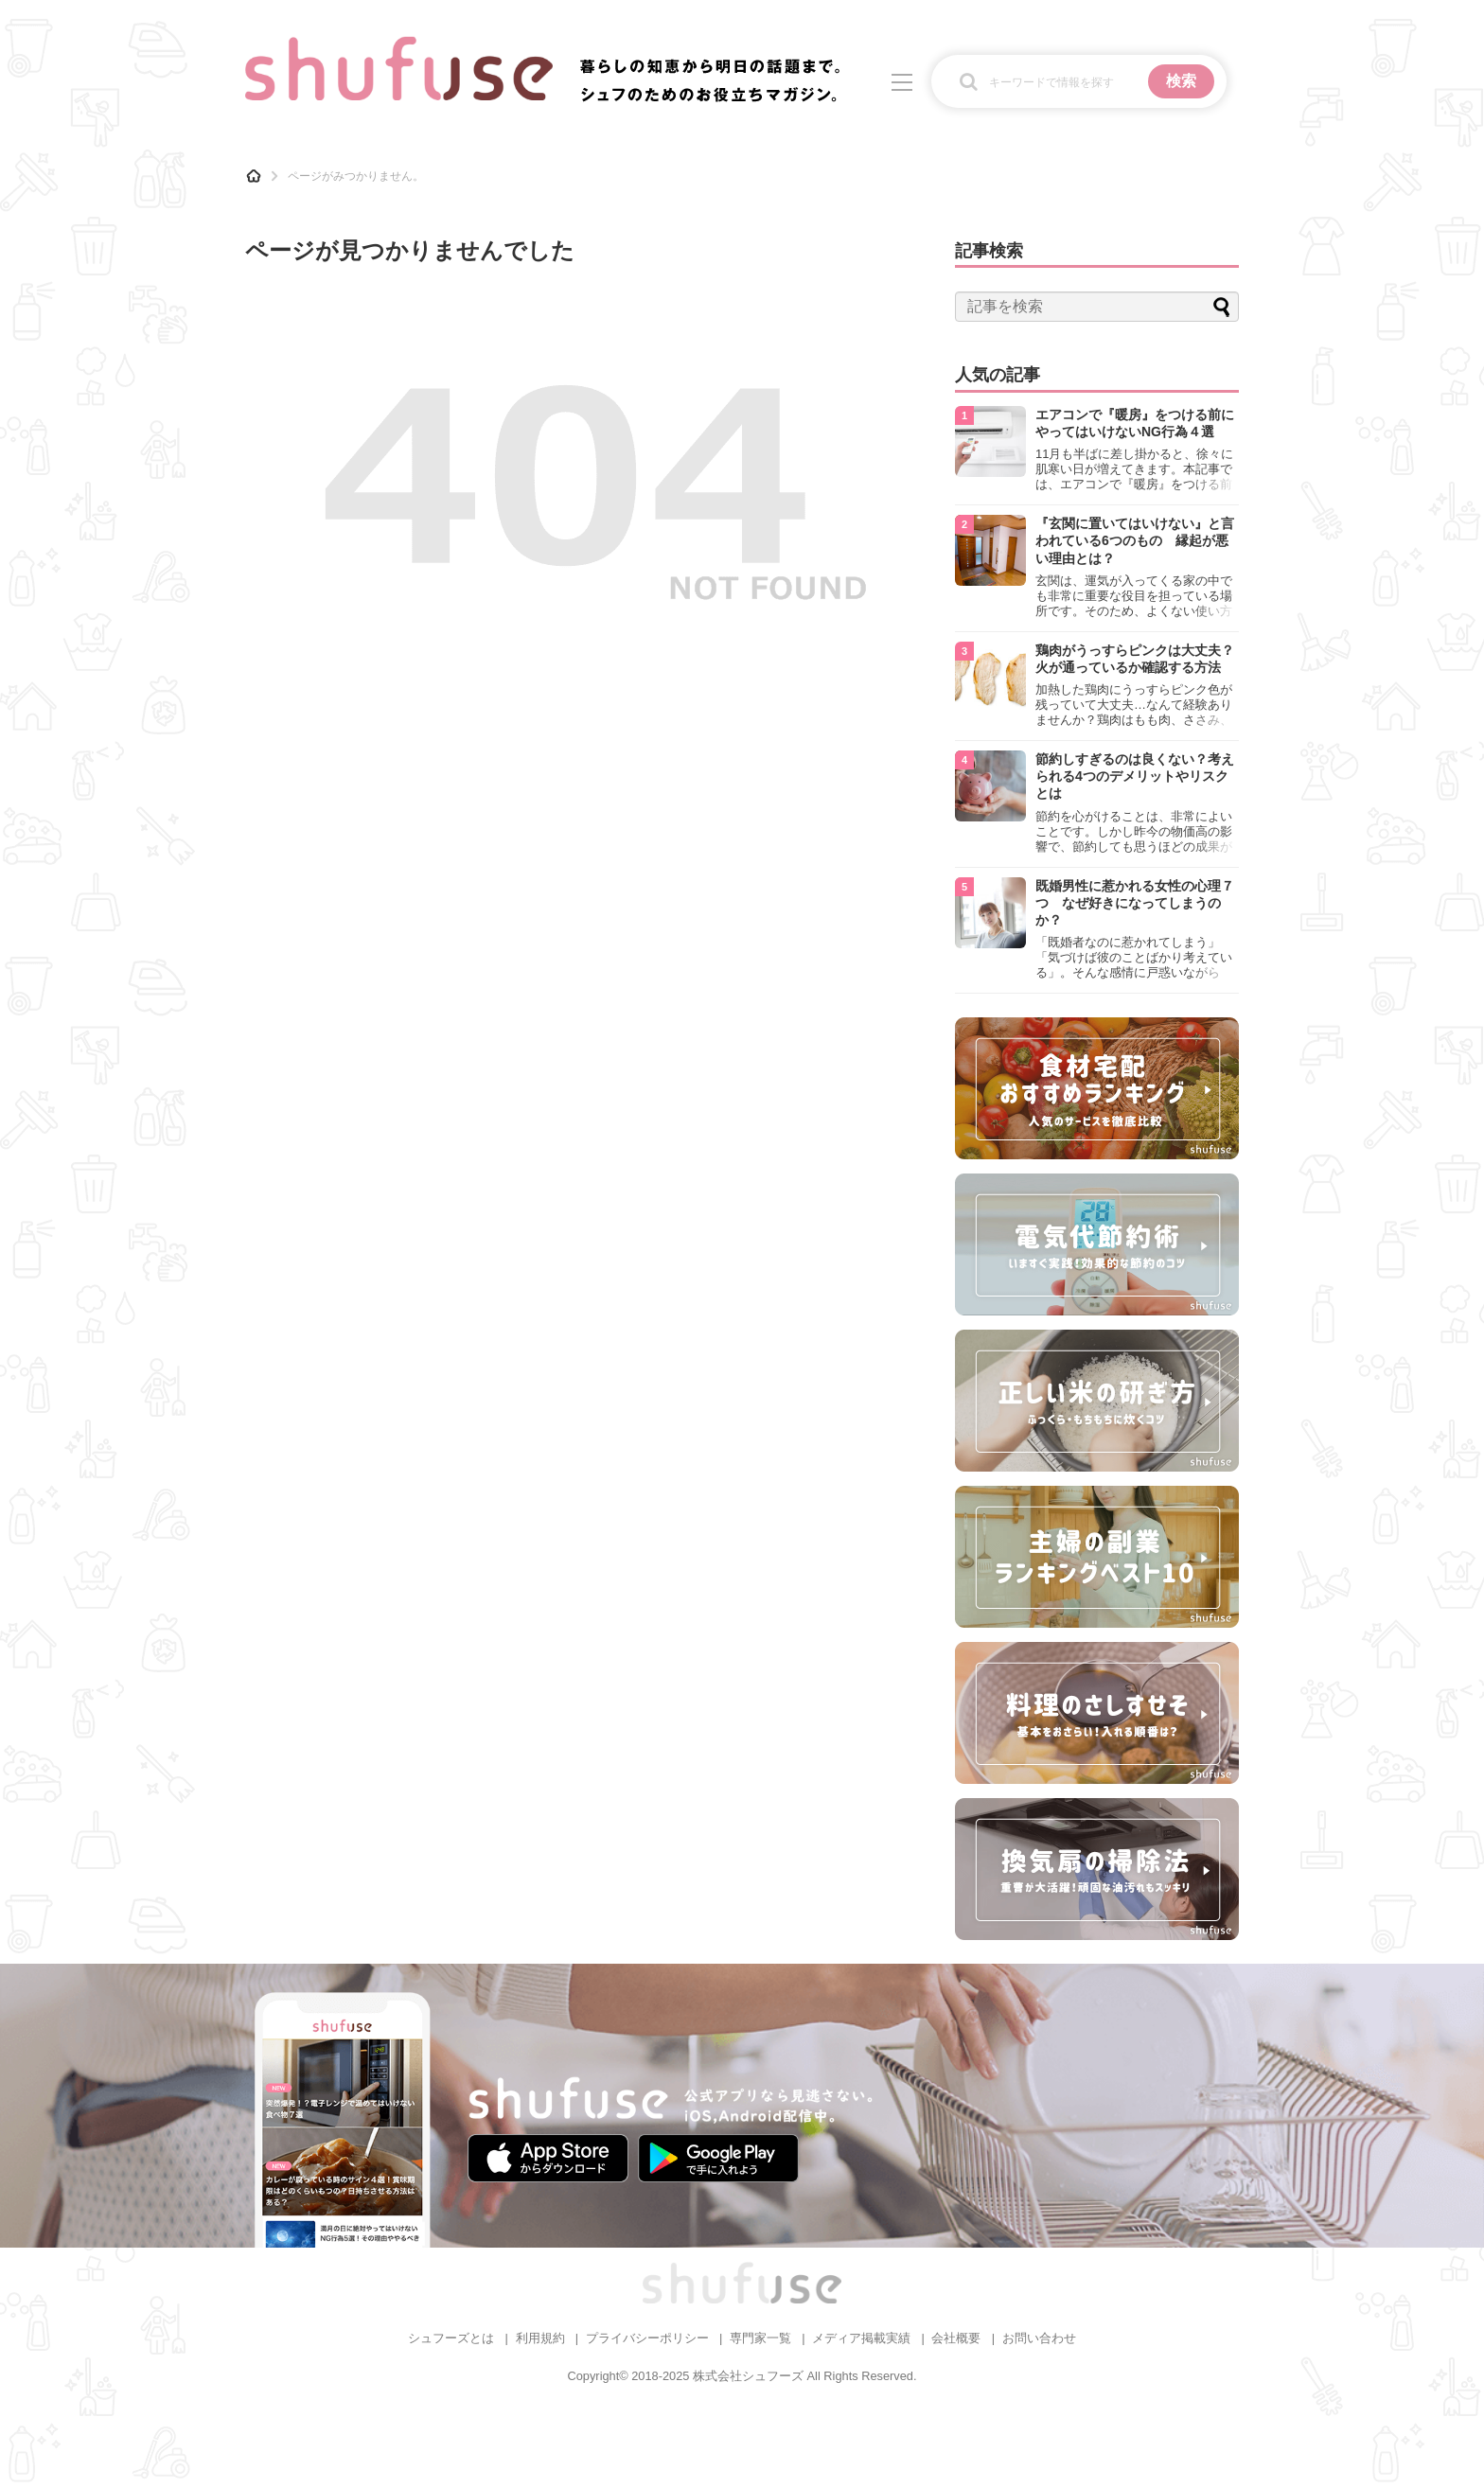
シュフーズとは (451, 2338)
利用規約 (540, 2338)
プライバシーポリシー (647, 2338)
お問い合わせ (1039, 2338)
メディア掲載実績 (861, 2338)
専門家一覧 (760, 2338)
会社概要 (955, 2338)
